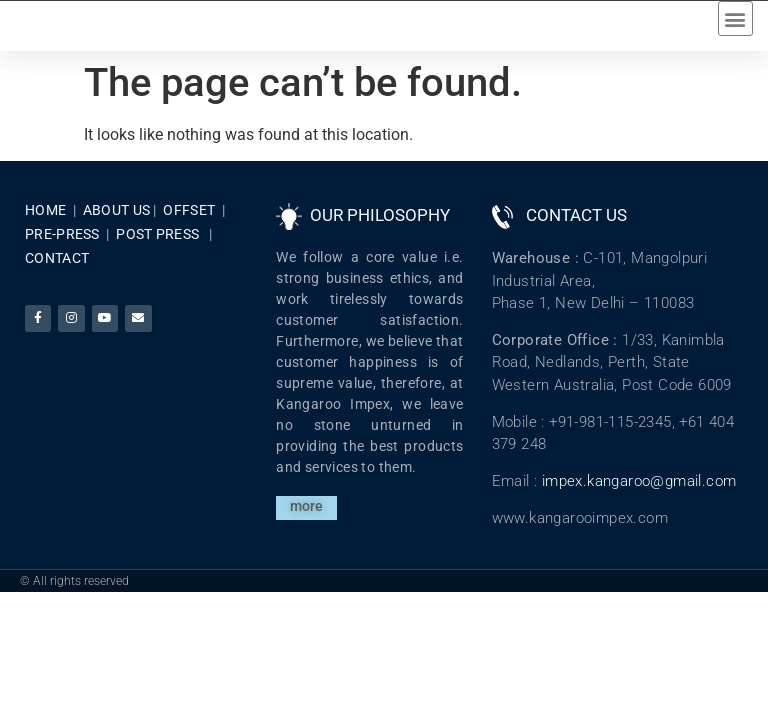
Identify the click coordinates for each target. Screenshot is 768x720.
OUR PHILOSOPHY (380, 230)
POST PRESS (157, 249)
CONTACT (57, 273)
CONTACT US (576, 230)
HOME (45, 225)
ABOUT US (116, 225)
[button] (735, 25)
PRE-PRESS (62, 249)
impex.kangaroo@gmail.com (639, 496)
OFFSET (189, 225)
